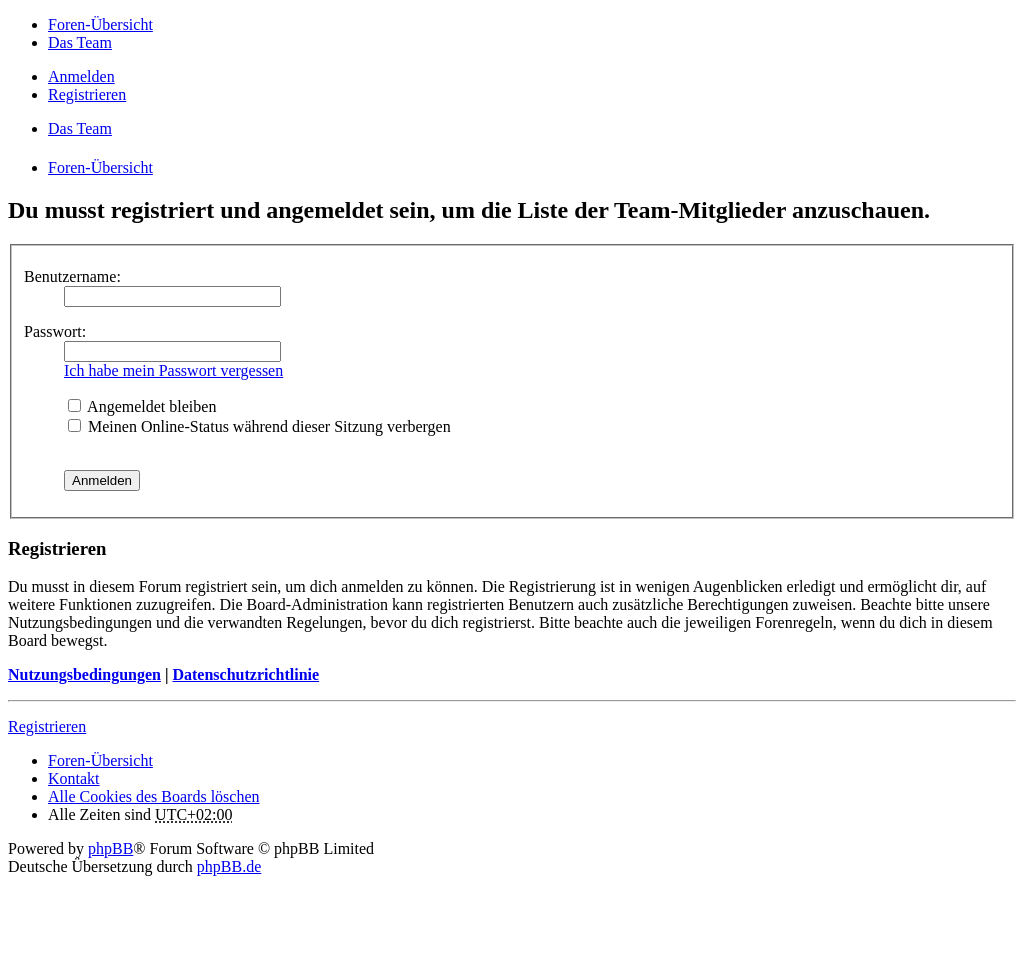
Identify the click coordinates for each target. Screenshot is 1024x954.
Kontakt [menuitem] (74, 778)
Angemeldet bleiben (142, 406)
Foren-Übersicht (100, 760)
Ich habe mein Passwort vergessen (173, 370)
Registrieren (47, 726)
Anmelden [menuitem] (81, 76)
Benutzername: (72, 276)
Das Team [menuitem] (80, 42)
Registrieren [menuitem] (87, 94)
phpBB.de (229, 866)
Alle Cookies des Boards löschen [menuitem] (154, 796)
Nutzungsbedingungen (84, 674)
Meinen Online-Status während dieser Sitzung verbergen (259, 426)
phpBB (110, 848)
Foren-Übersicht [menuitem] (100, 24)
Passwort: (55, 331)
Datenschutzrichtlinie (245, 674)
